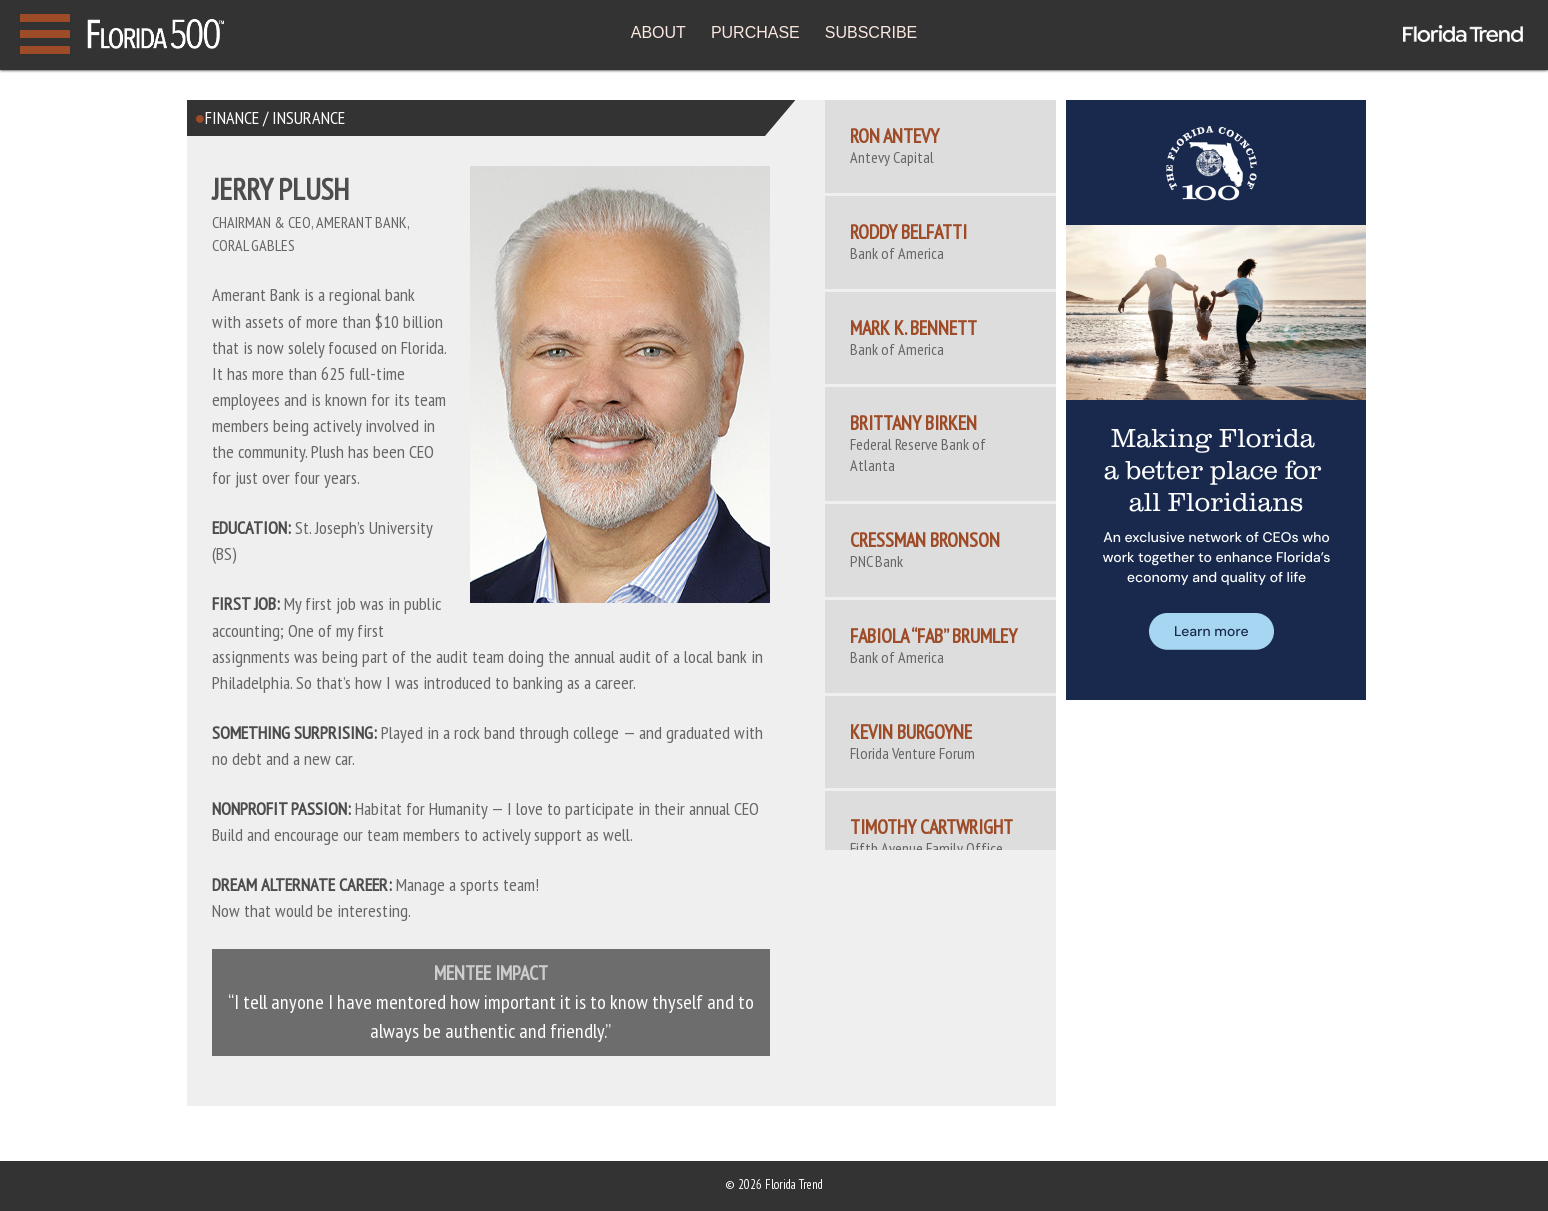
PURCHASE (755, 32)
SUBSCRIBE (871, 32)
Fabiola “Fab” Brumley (933, 636)
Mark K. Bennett (913, 328)
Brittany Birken (913, 423)
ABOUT (658, 32)
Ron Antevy (894, 136)
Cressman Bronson (925, 540)
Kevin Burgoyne (911, 732)
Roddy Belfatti (908, 232)
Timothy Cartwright (931, 827)
